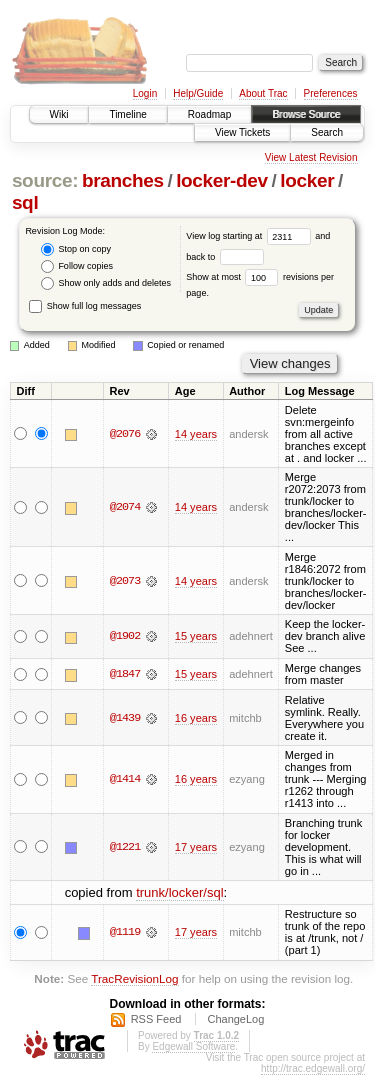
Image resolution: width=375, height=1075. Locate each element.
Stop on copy (76, 249)
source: (45, 180)
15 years (196, 636)
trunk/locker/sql (179, 892)
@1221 (125, 847)
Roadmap (209, 114)
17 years (196, 847)
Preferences (331, 93)
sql (25, 202)
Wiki (59, 114)
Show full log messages (85, 306)
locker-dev (222, 180)
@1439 (125, 718)
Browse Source (306, 114)
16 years (196, 718)
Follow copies (77, 266)
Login (145, 93)
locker (307, 180)
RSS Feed (156, 1019)
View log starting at (250, 236)
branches (123, 180)
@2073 (125, 581)
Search (327, 132)
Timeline (127, 114)
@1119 (125, 932)
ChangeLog (235, 1019)
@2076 (125, 434)
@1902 (125, 636)
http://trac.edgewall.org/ (313, 1068)
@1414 (125, 779)
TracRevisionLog (134, 978)
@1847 (125, 674)
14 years (196, 434)
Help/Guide (198, 93)
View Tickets (242, 132)
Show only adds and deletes (106, 283)
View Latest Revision (311, 157)
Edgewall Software (193, 1046)
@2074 (125, 507)
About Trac (263, 93)
